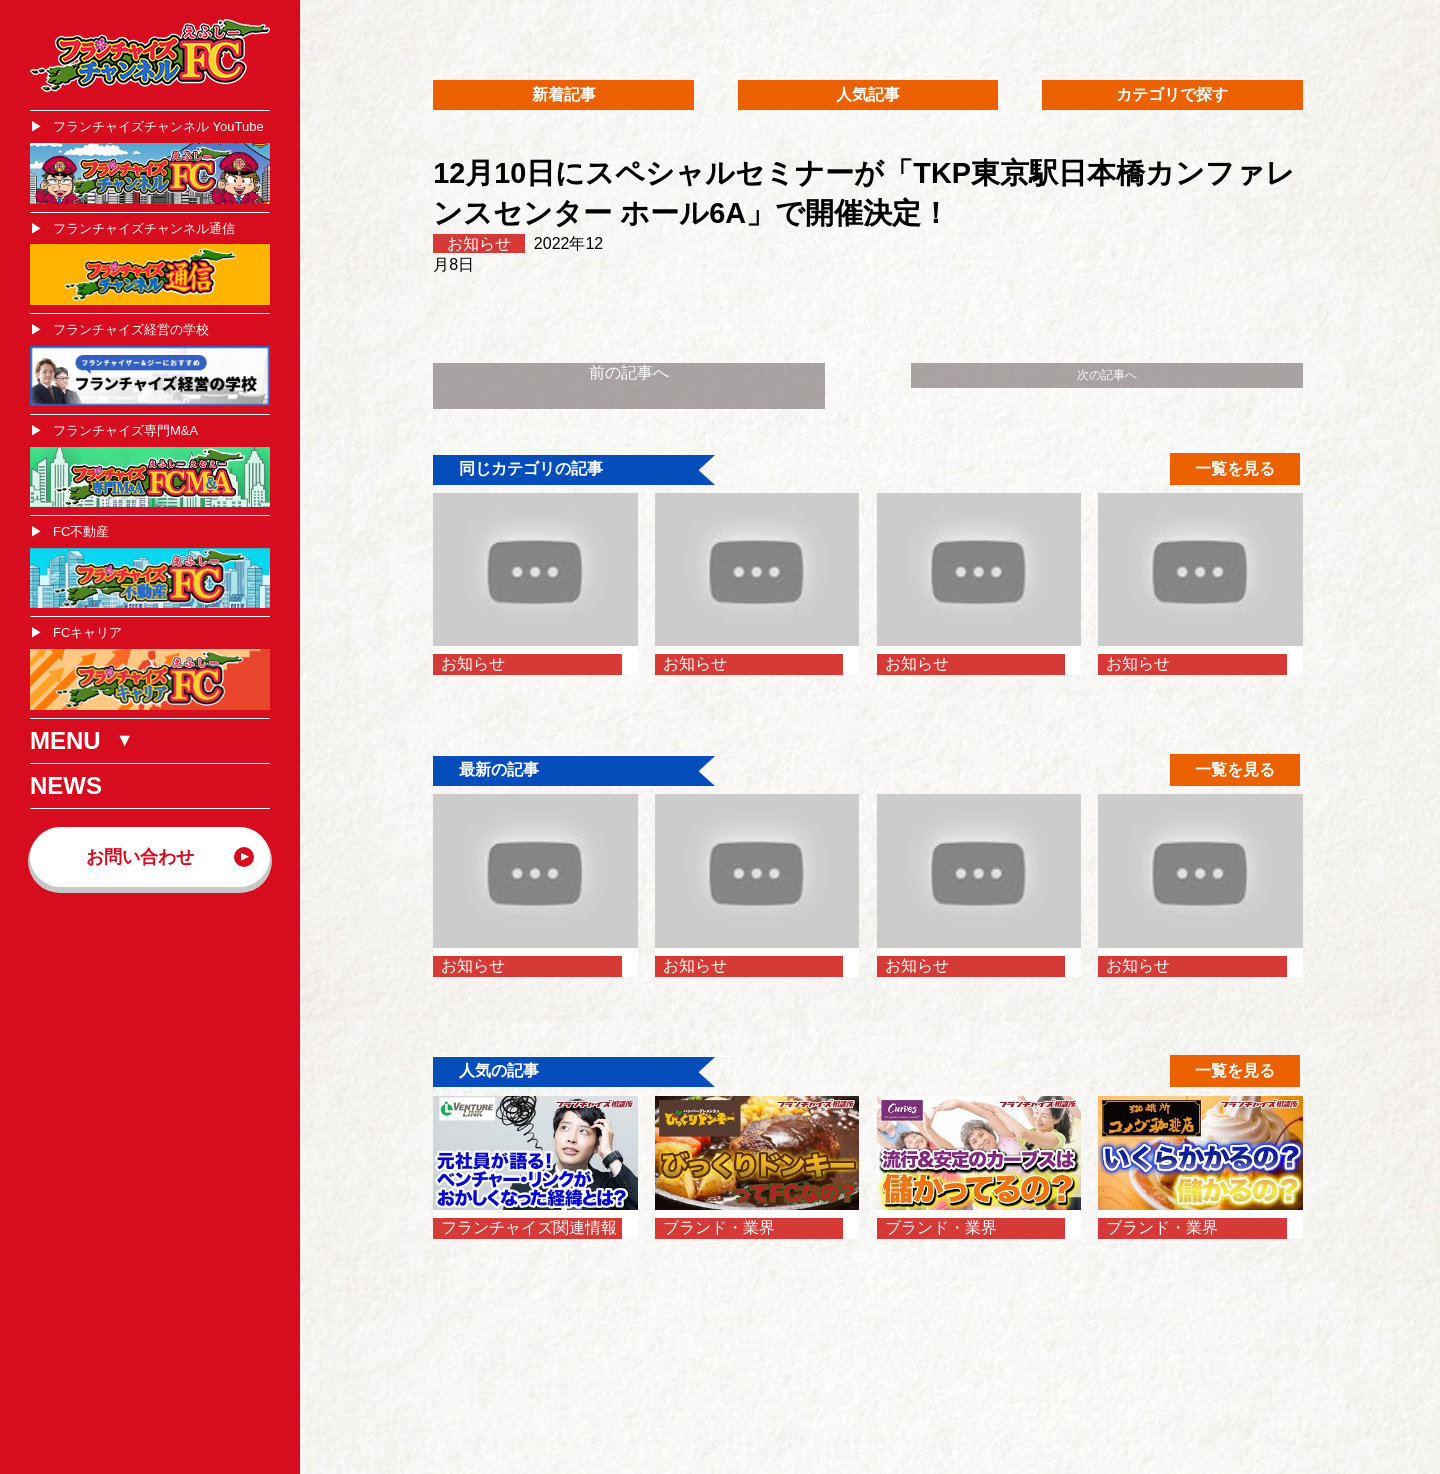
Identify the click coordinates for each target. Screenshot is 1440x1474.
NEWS (66, 785)
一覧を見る (1235, 468)
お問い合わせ (140, 857)
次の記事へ (1107, 375)
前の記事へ (629, 372)
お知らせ (479, 243)
